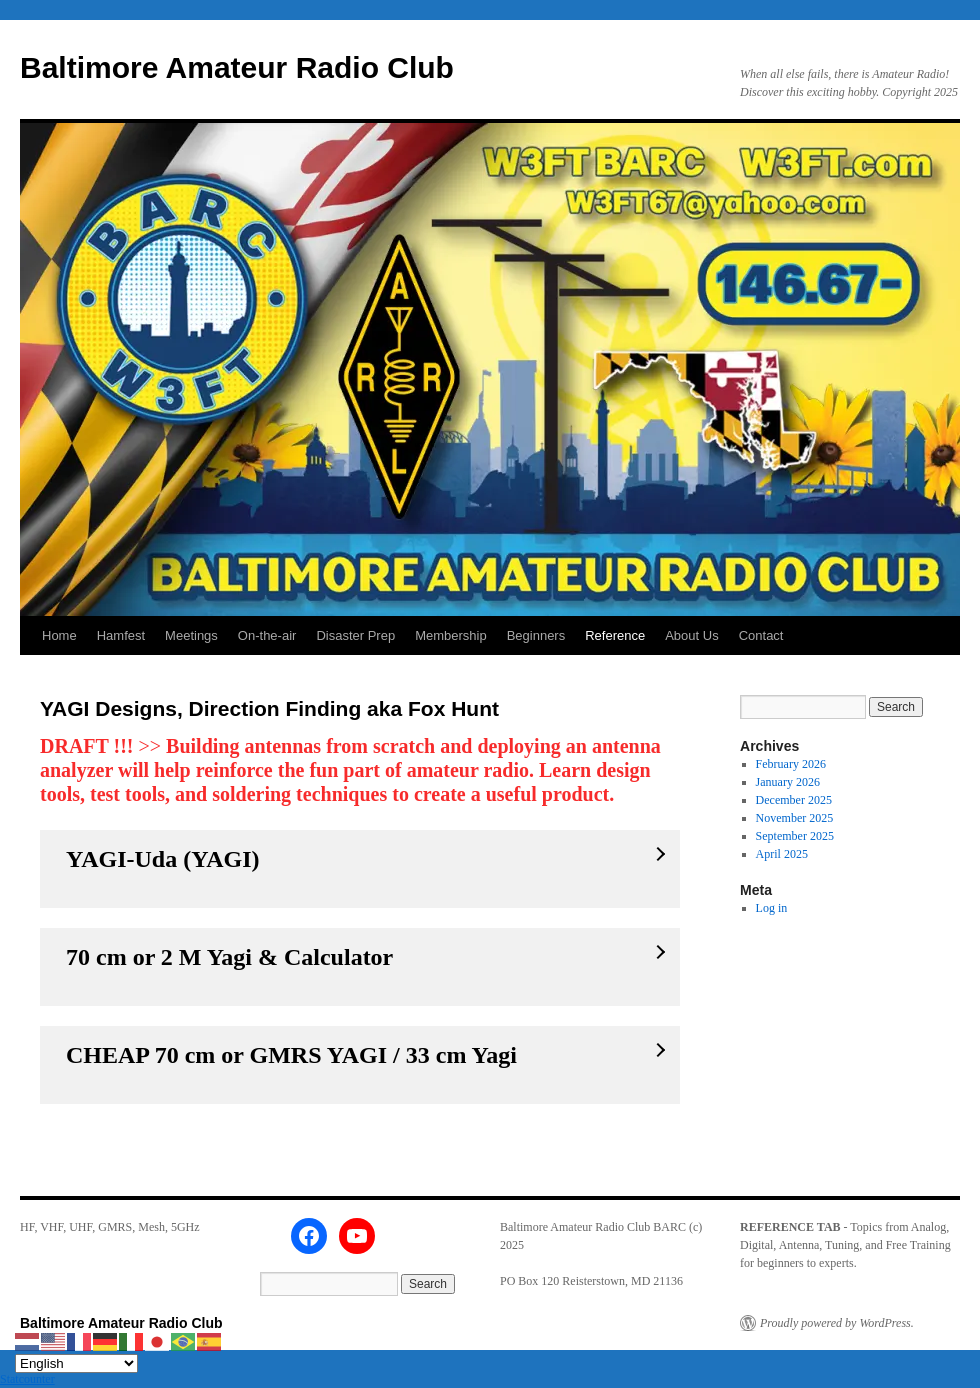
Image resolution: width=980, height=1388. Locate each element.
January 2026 (788, 782)
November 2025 (795, 818)
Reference (615, 635)
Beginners (536, 635)
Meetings (191, 635)
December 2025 (794, 800)
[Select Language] (76, 1363)
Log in (772, 908)
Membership (451, 635)
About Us (691, 635)
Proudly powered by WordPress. (837, 1323)
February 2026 (791, 764)
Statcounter (27, 1379)
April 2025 (782, 854)
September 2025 (795, 836)
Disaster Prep (355, 635)
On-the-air (267, 635)
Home (59, 635)
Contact (761, 635)
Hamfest (121, 635)
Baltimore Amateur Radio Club (237, 67)
